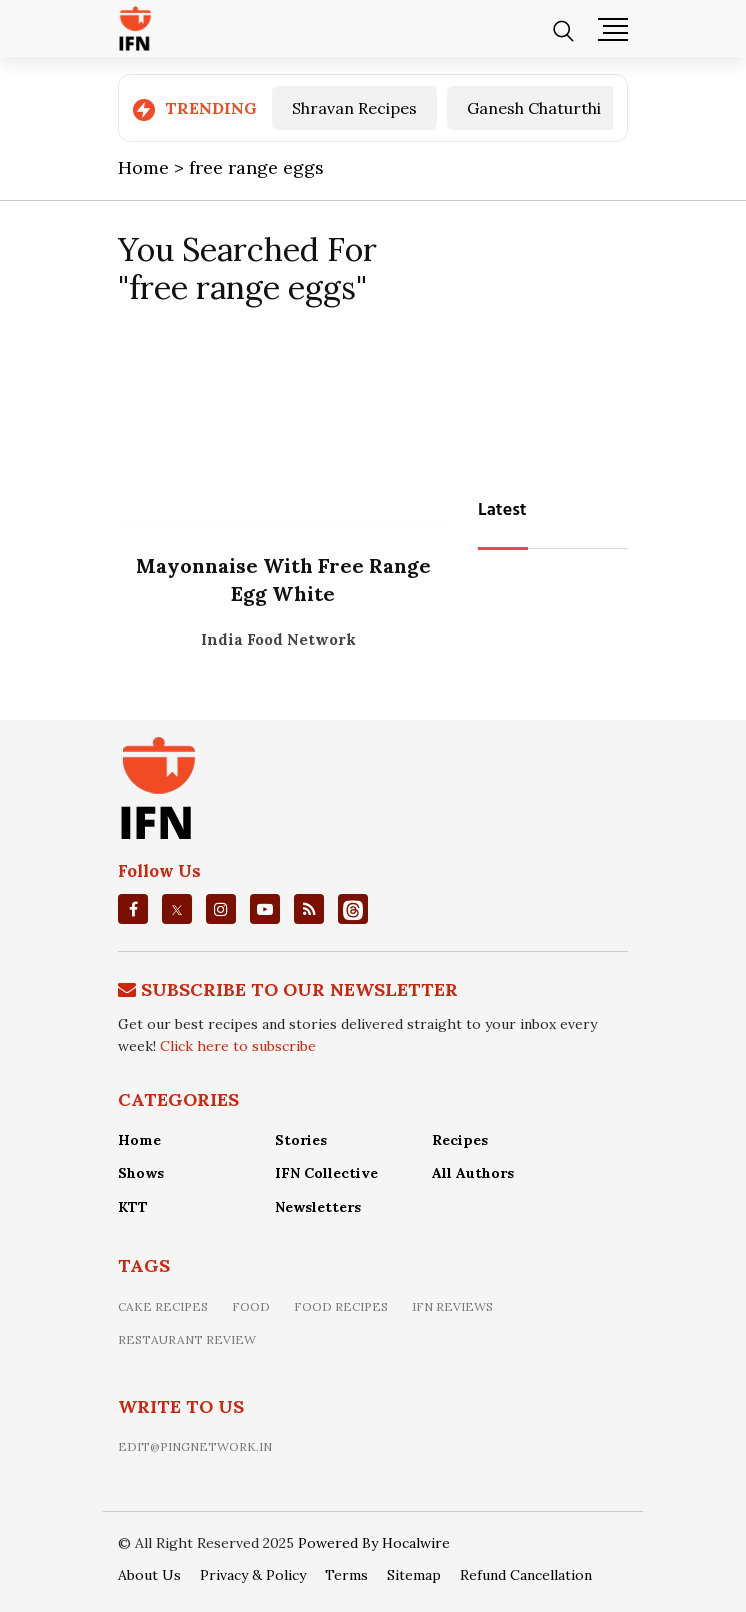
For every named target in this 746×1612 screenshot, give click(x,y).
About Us (149, 1575)
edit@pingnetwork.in (195, 1446)
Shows (141, 1173)
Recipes (460, 1140)
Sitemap (414, 1575)
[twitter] (177, 909)
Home (139, 1140)
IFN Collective (326, 1173)
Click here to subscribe (238, 1046)
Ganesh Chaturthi (534, 108)
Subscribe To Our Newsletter (299, 989)
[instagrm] (221, 909)
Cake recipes (163, 1306)
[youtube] (265, 909)
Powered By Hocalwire (374, 1543)
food (251, 1306)
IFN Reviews (452, 1306)
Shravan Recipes (354, 108)
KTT (133, 1207)
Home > (153, 167)
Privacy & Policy (253, 1575)
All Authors (473, 1173)
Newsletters (318, 1207)
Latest (502, 510)
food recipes (341, 1306)
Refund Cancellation (526, 1575)
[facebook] (133, 909)
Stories (301, 1140)
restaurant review (187, 1339)
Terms (346, 1575)
